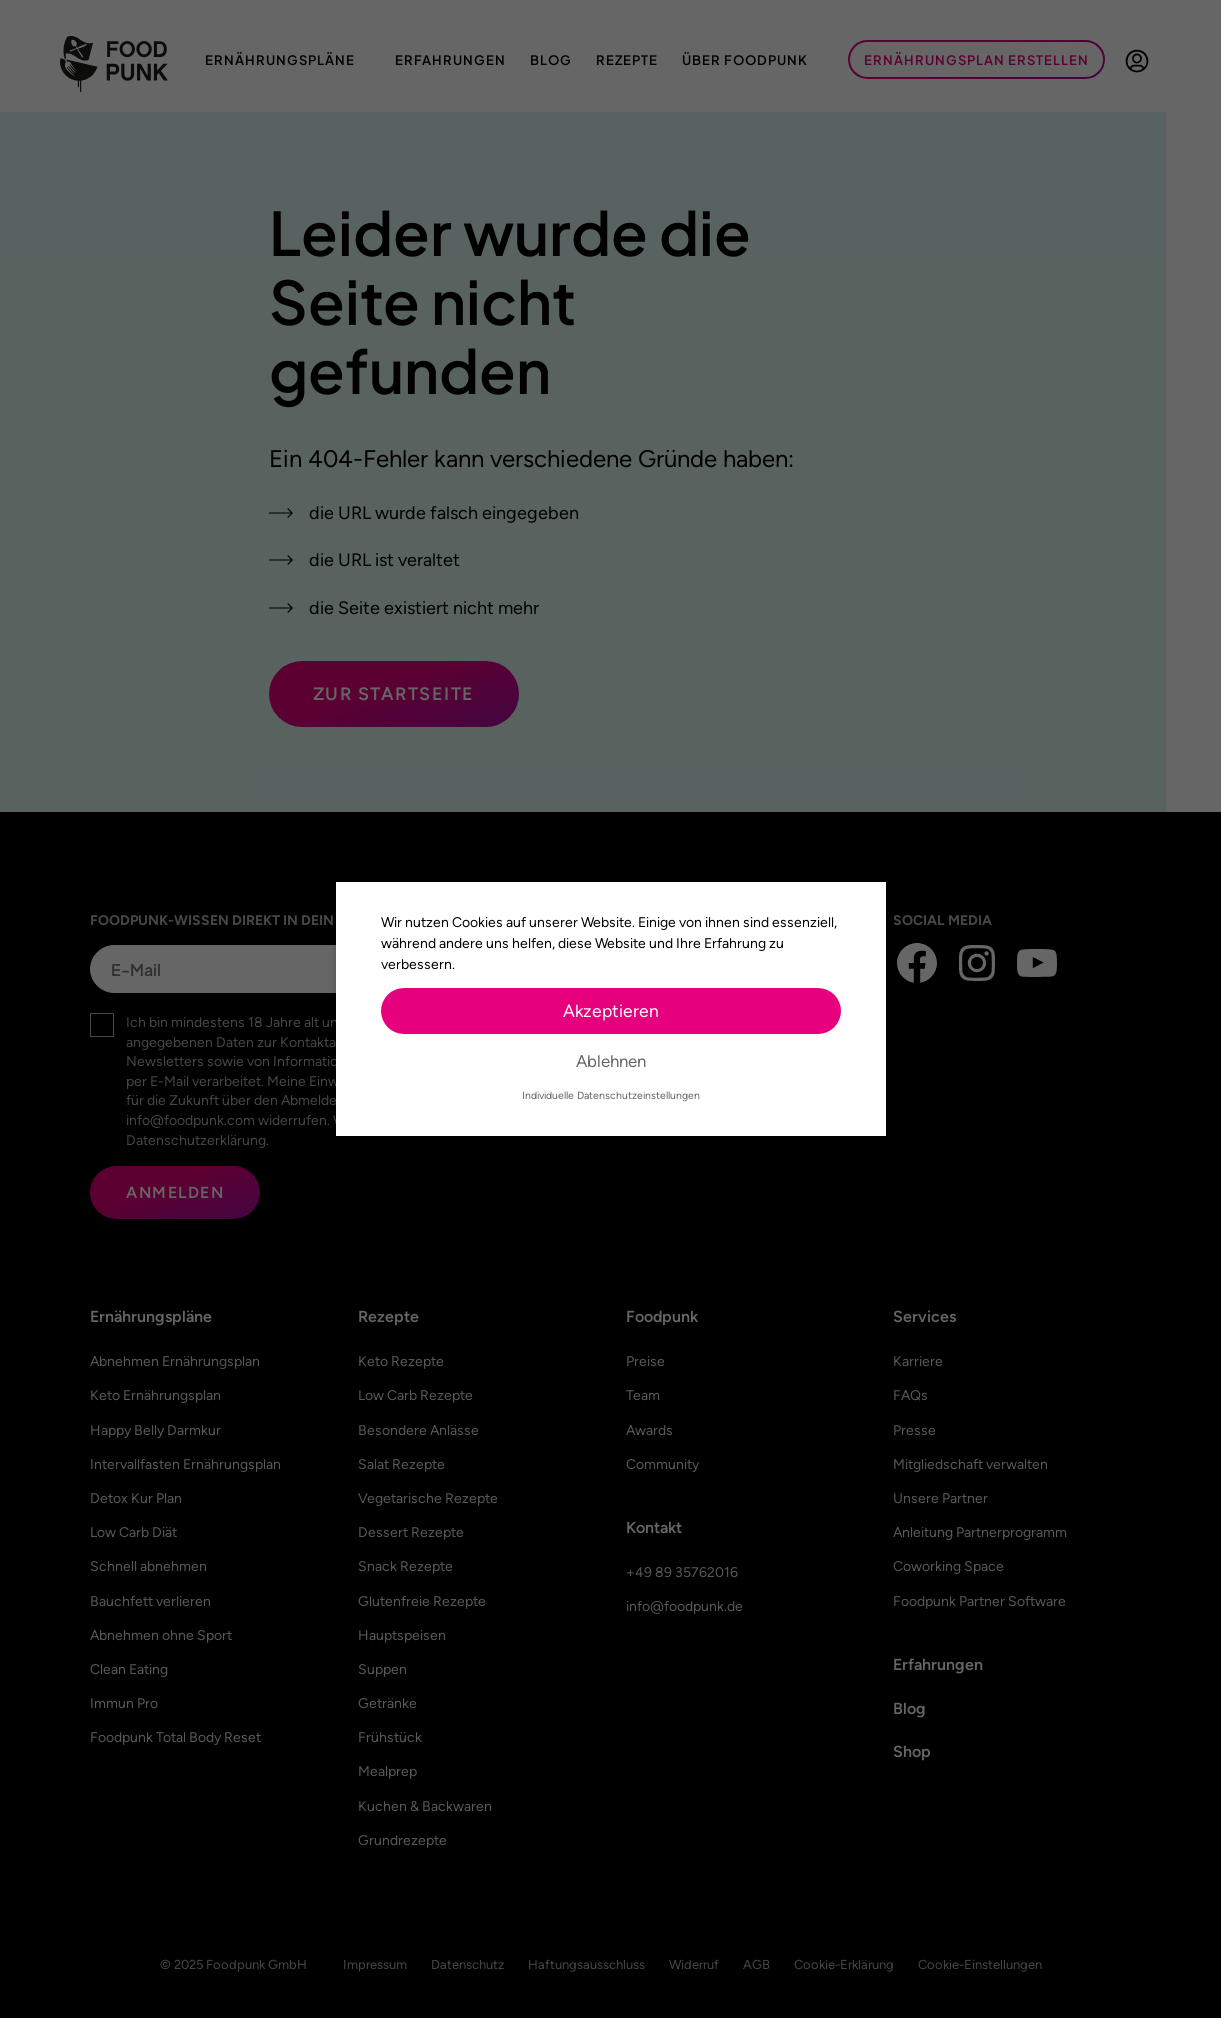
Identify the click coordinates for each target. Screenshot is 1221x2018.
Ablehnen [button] (611, 1061)
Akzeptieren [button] (611, 1010)
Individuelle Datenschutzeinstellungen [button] (611, 1095)
